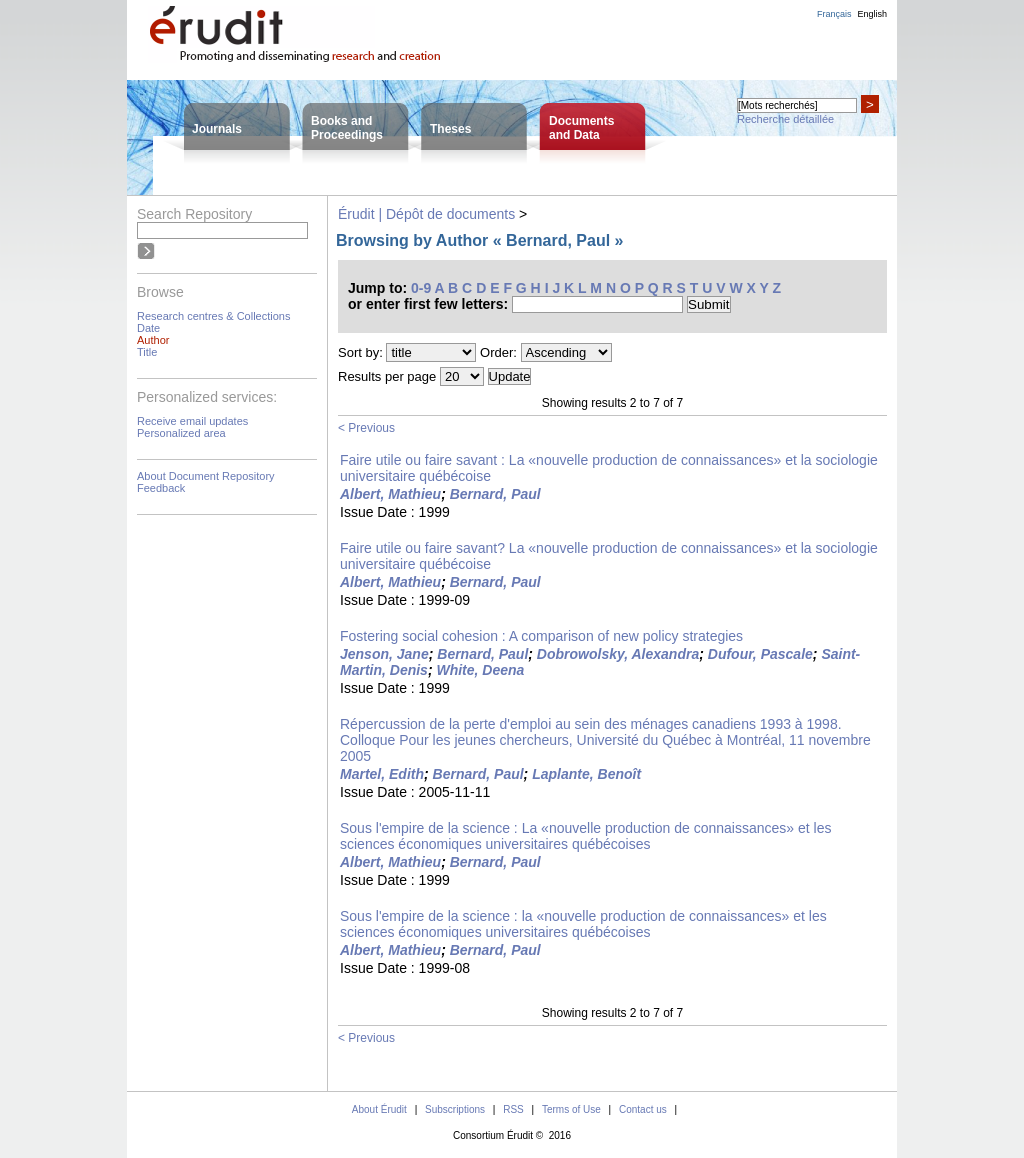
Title (147, 352)
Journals (217, 129)
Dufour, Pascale (760, 654)
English (872, 14)
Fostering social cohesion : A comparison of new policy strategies (541, 636)
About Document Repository (206, 476)
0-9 (421, 288)
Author (153, 340)
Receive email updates (192, 421)
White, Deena (480, 670)
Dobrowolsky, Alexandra (618, 654)
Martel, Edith (382, 774)
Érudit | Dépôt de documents (426, 214)
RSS (513, 1109)
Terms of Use (571, 1109)
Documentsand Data (581, 128)
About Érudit (379, 1109)
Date (148, 328)
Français (834, 14)
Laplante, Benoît (586, 774)
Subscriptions (455, 1109)
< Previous (366, 428)
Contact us (643, 1109)
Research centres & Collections (213, 316)
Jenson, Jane (384, 654)
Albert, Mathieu (390, 494)
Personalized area (181, 433)
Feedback (161, 488)
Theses (450, 129)
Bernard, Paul (495, 494)
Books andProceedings (347, 128)
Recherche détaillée (785, 119)
